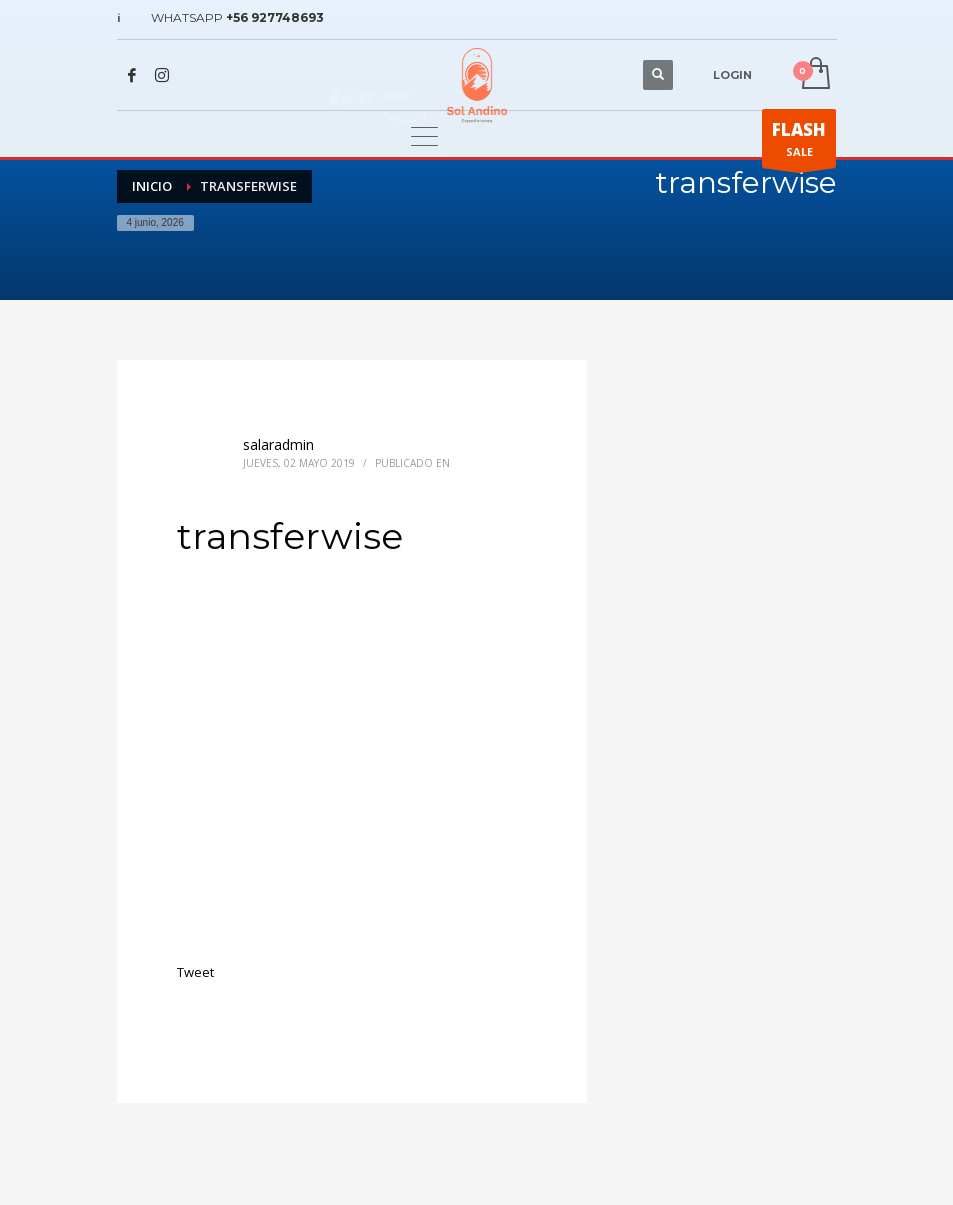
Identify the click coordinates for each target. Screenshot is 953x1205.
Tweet (195, 972)
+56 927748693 (275, 17)
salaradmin (278, 444)
